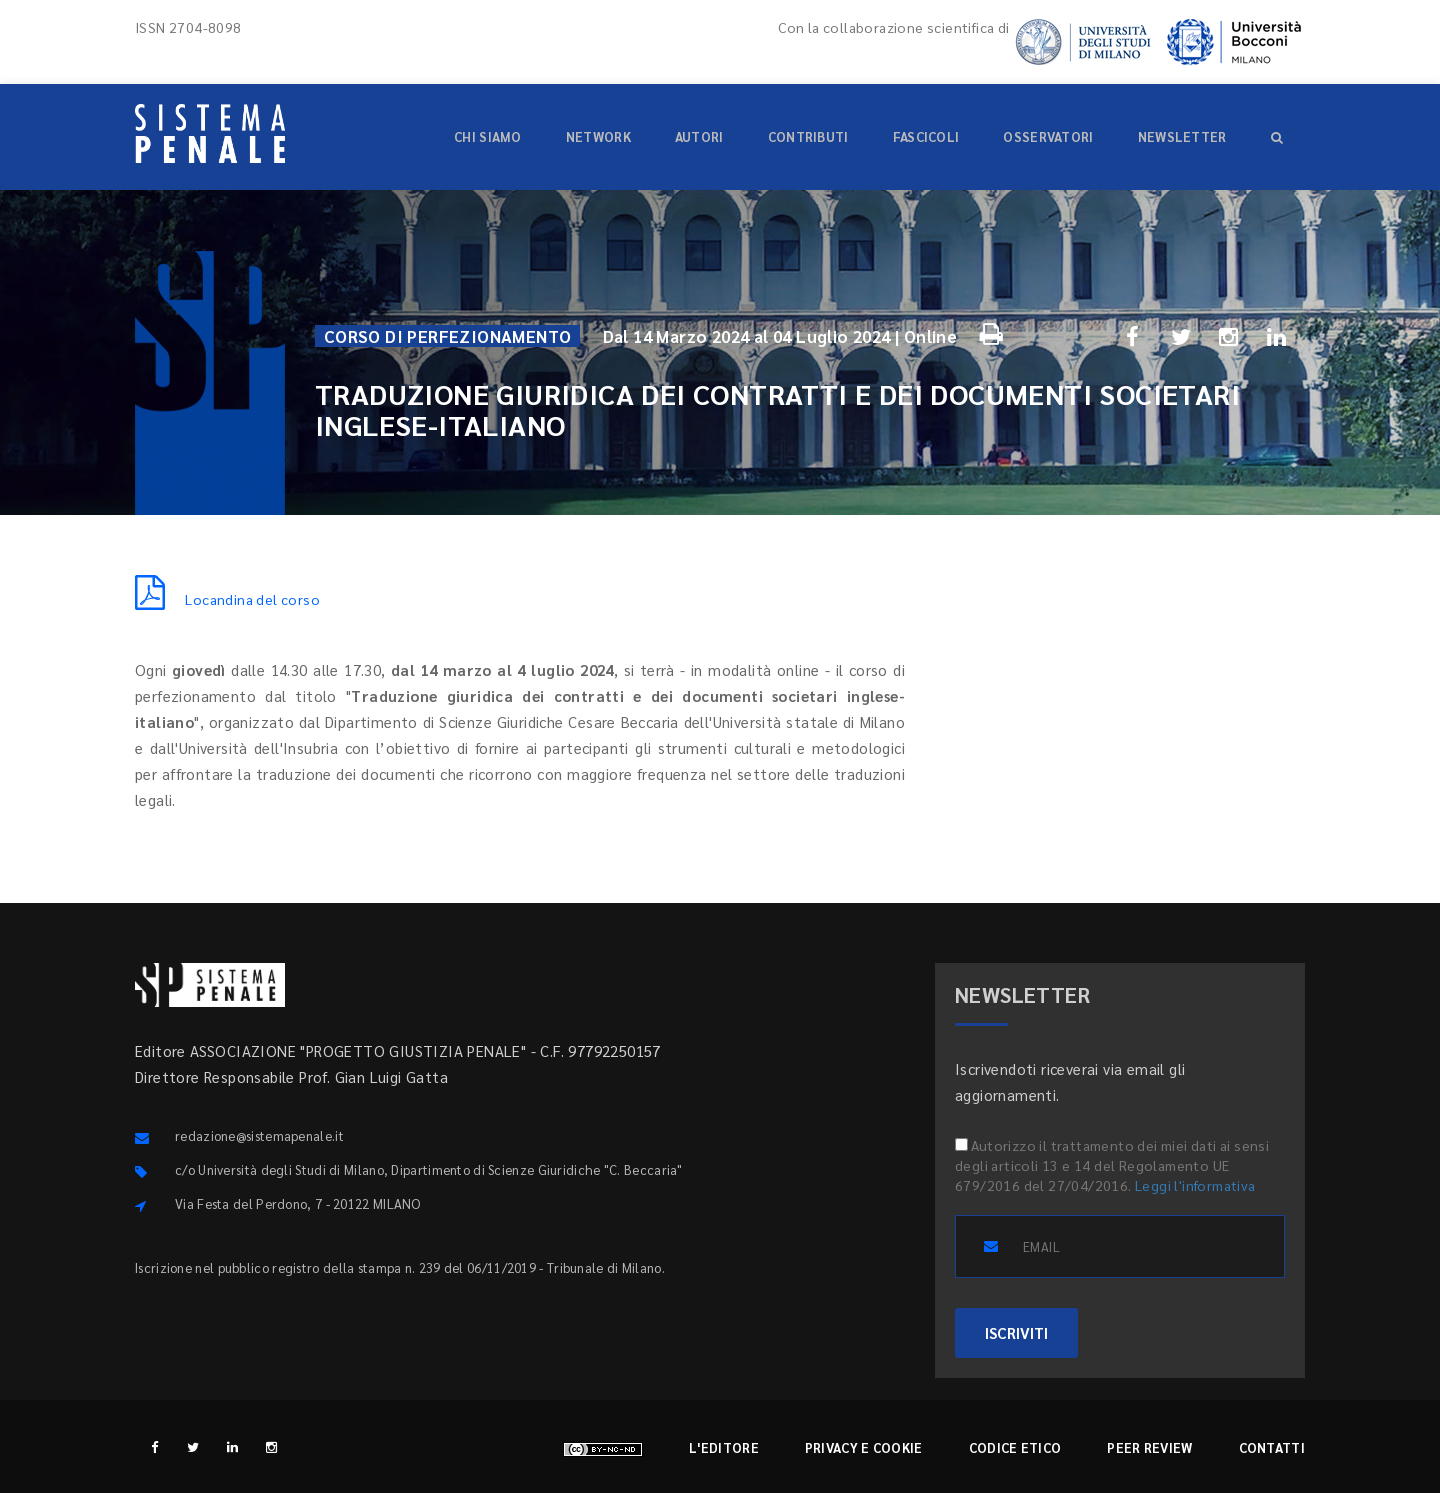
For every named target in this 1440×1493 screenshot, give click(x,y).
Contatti (1272, 1447)
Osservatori (1048, 136)
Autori (699, 136)
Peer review (1149, 1447)
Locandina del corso (227, 599)
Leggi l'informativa (1195, 1185)
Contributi (808, 136)
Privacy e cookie (864, 1447)
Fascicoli (926, 136)
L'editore (724, 1447)
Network (598, 136)
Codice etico (1015, 1447)
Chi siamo (488, 136)
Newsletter (1182, 136)
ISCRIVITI (1016, 1332)
